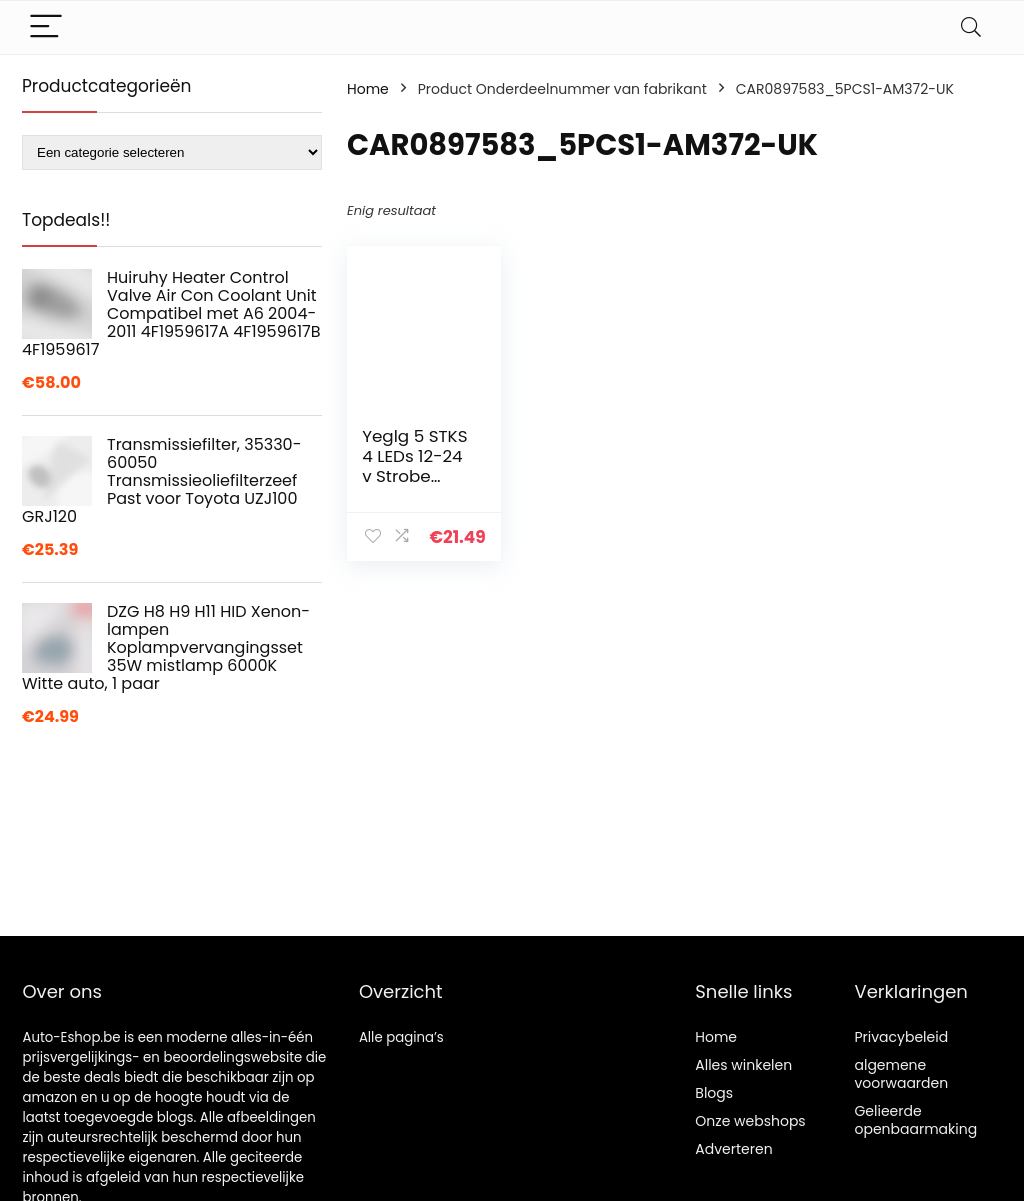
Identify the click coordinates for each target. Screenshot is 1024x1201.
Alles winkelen (743, 1065)
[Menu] (46, 27)
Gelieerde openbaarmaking (915, 1120)
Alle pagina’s (401, 1037)
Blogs (714, 1093)
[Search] (971, 27)
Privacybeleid (901, 1037)
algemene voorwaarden (901, 1074)
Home (368, 89)
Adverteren (733, 1149)
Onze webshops (750, 1121)
